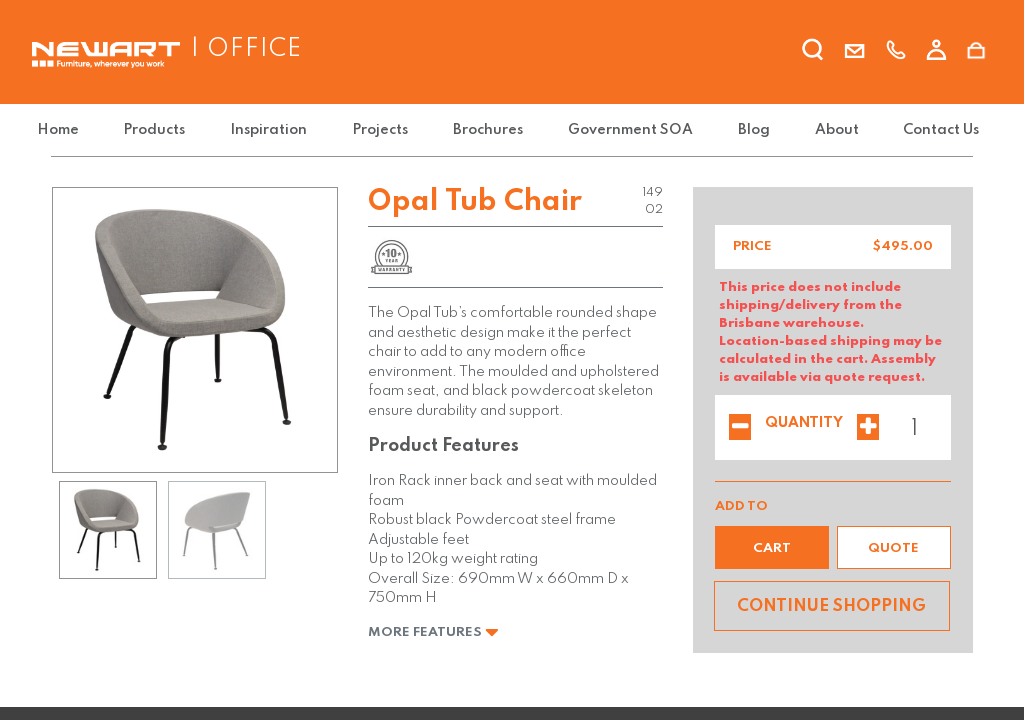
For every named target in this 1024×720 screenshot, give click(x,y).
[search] (814, 53)
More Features (433, 632)
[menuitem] (76, 130)
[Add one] (868, 429)
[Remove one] (740, 429)
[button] (772, 547)
